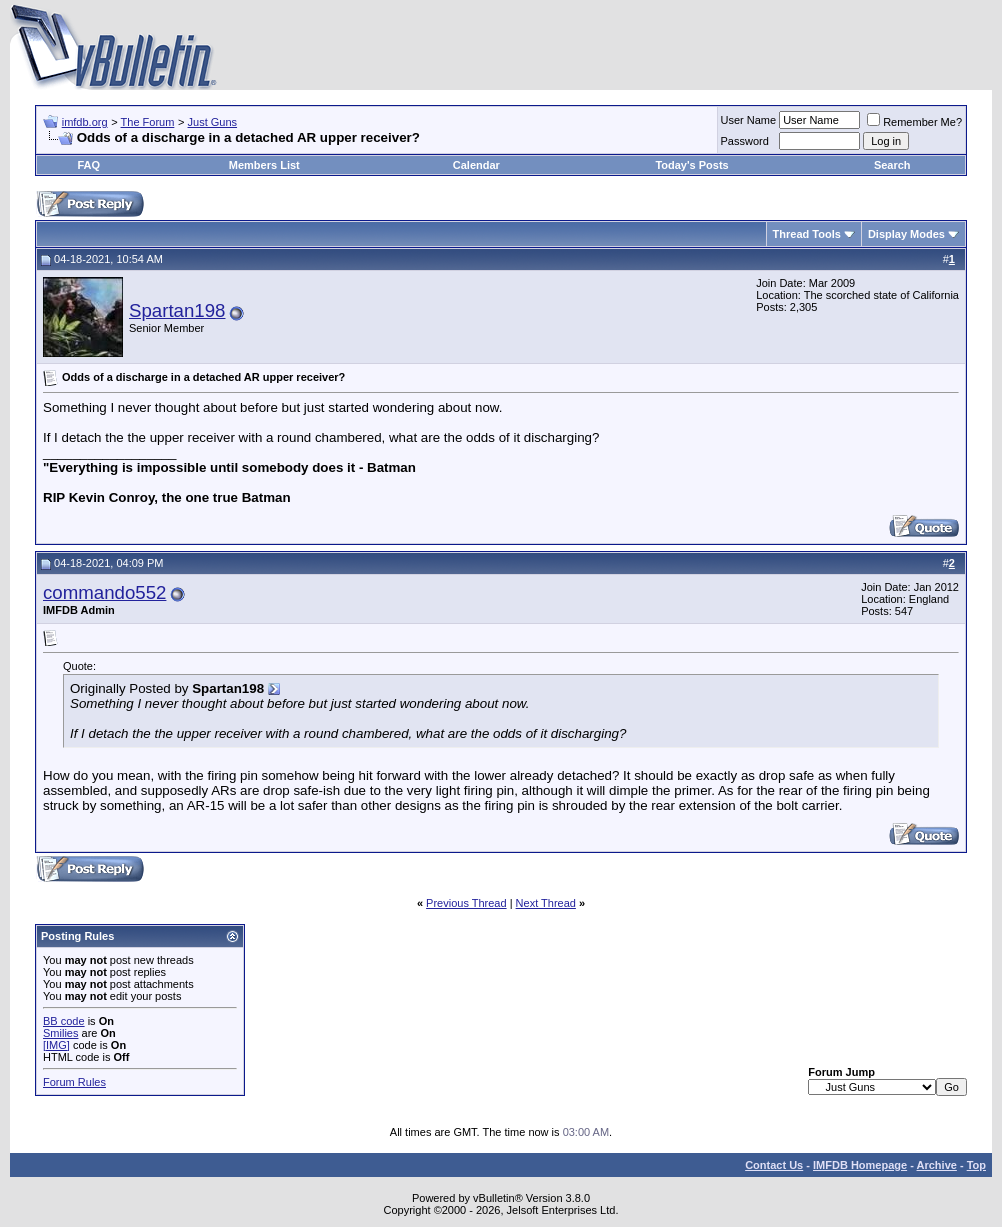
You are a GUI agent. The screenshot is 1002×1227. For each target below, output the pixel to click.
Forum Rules (74, 1082)
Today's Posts (691, 165)
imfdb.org (85, 122)
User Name (749, 120)
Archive (937, 1165)
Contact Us (774, 1165)
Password (745, 141)
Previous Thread (466, 903)
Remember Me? (914, 122)
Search (892, 165)
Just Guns (213, 122)
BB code (64, 1021)
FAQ (88, 165)
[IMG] (56, 1045)
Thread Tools (807, 234)
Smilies (60, 1033)
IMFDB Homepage (860, 1165)
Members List (264, 165)
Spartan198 (177, 310)
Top (976, 1165)
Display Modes (906, 234)
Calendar (476, 165)
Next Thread (546, 903)
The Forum (148, 122)
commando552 (104, 592)
